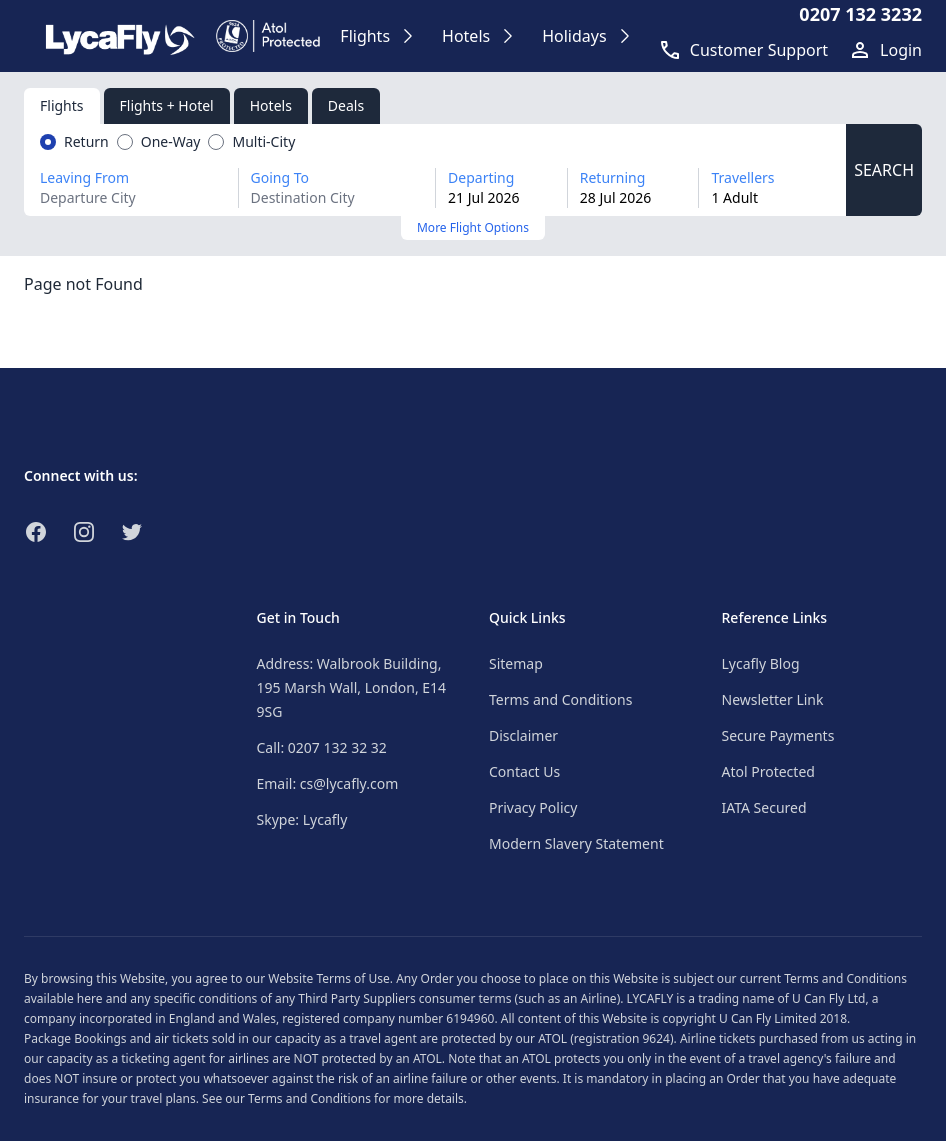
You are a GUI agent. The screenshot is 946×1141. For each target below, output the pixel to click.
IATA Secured (764, 807)
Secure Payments (778, 735)
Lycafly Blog (761, 663)
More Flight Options (473, 227)
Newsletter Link (773, 699)
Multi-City (263, 141)
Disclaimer (523, 735)
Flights (62, 105)
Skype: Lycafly (302, 819)
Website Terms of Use (329, 978)
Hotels (271, 105)
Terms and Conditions (560, 699)
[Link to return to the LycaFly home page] (120, 36)
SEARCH (884, 170)
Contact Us (524, 771)
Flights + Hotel (167, 105)
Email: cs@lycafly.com (328, 783)
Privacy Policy (533, 807)
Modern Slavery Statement (576, 843)
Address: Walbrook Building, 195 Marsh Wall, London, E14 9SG (352, 687)
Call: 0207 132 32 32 (322, 747)
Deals (346, 105)
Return (86, 141)
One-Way (171, 141)
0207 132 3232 (860, 14)
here (90, 998)
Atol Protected (768, 771)
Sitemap (516, 663)
